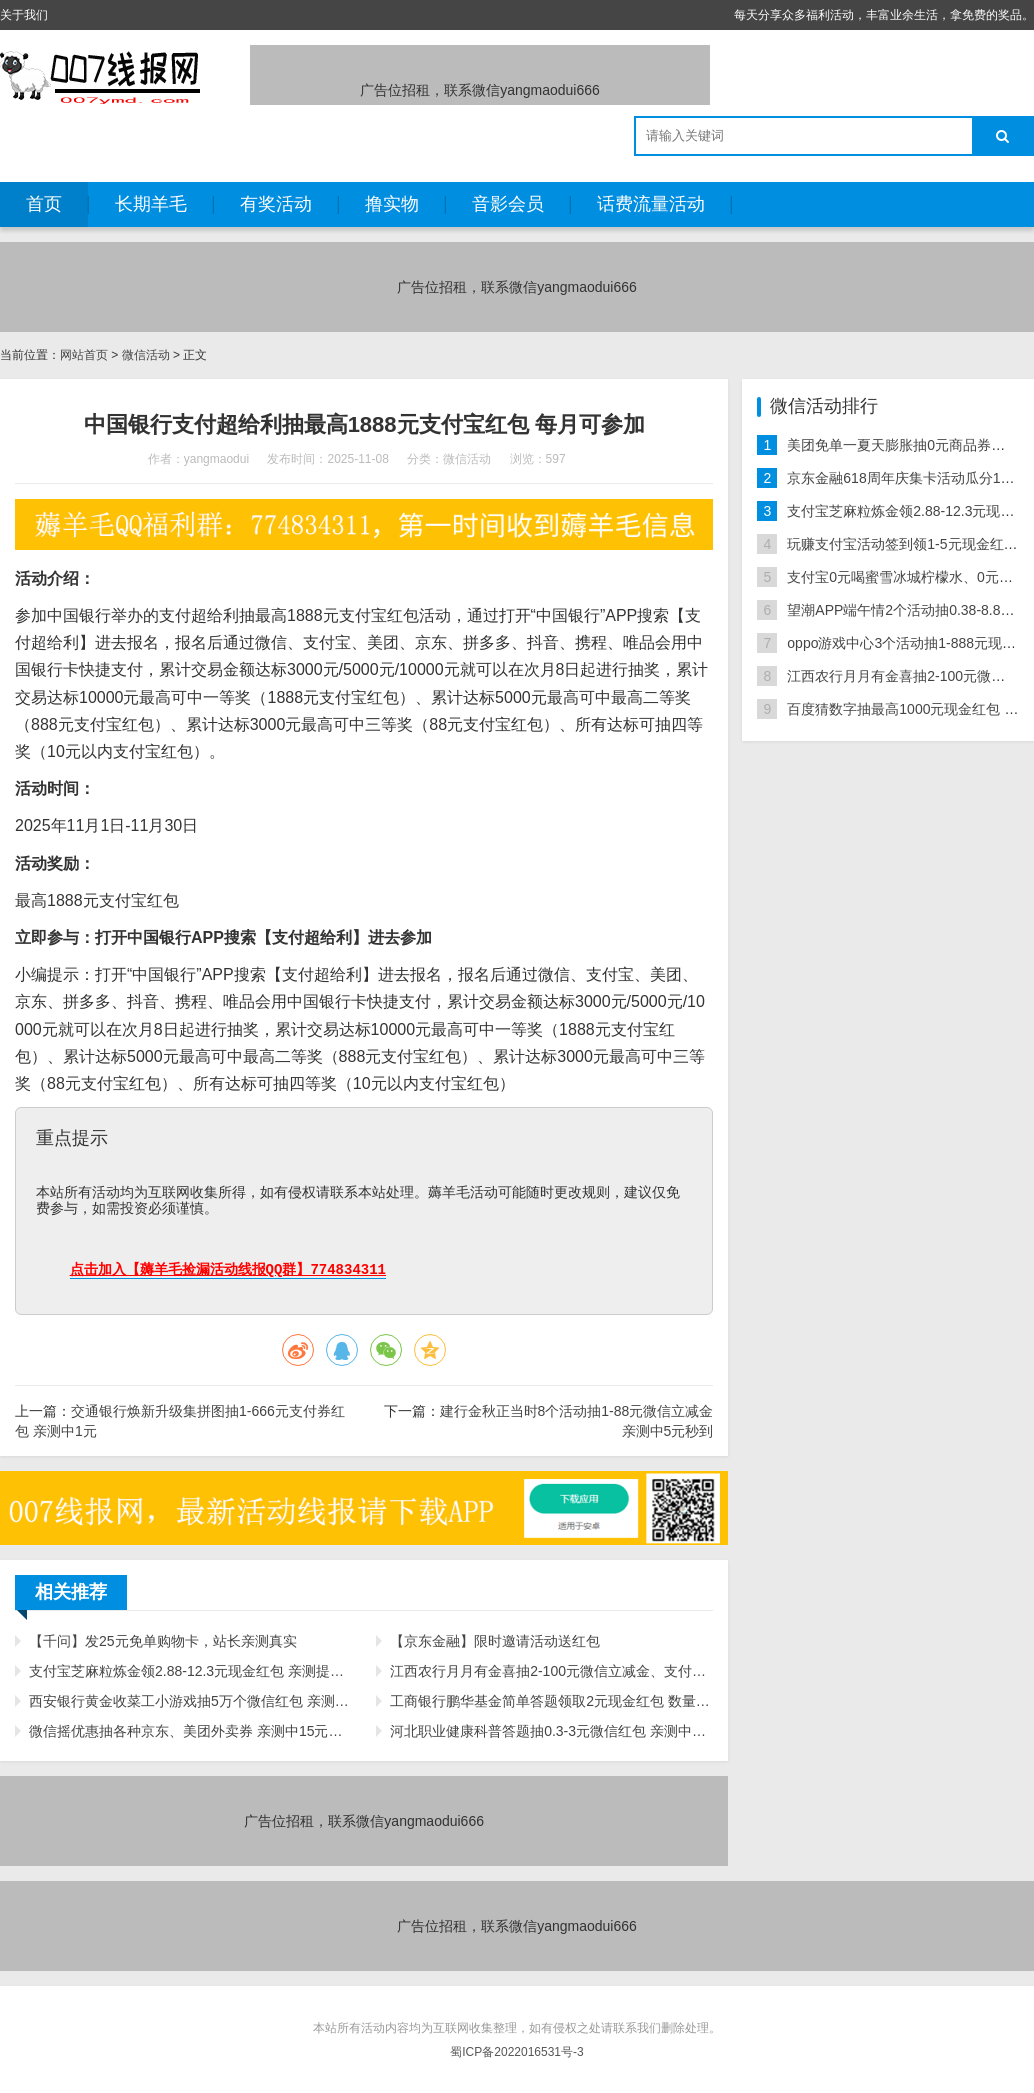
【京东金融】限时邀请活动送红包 (495, 1641)
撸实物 (392, 204)
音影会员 (508, 204)
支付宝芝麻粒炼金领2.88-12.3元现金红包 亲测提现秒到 (190, 1671)
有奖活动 (276, 204)
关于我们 (24, 15)
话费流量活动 (651, 204)
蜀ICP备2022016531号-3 (516, 2052)
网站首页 (84, 355)
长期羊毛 (151, 204)
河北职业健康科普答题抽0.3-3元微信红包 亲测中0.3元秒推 (551, 1731)
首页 (44, 204)
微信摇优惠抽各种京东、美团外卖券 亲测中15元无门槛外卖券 (190, 1731)
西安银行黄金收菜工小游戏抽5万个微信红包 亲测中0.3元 (190, 1701)
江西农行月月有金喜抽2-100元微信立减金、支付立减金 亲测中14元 (551, 1671)
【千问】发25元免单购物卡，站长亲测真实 (163, 1641)
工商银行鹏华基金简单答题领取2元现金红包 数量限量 (551, 1701)
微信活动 (146, 355)
